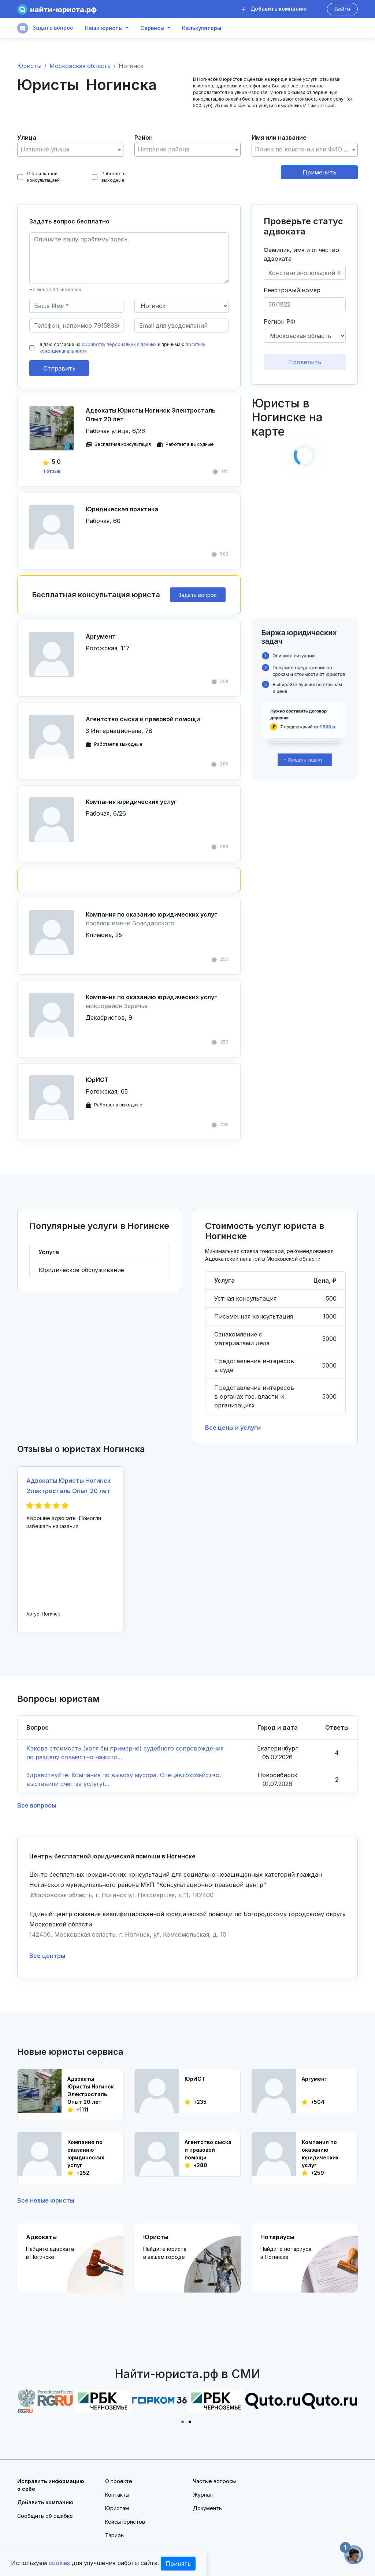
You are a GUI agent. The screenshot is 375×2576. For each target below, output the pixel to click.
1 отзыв (51, 471)
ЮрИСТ (97, 1079)
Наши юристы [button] (104, 28)
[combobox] (70, 150)
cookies (59, 2562)
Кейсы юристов (125, 2522)
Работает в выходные (109, 177)
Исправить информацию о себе (50, 2485)
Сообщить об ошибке (45, 2516)
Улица (26, 137)
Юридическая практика (122, 509)
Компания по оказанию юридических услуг (151, 914)
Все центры (47, 1955)
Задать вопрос (45, 28)
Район (143, 137)
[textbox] (70, 149)
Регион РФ (279, 321)
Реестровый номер (292, 290)
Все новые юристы (45, 2200)
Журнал (203, 2495)
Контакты (117, 2495)
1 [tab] (184, 2421)
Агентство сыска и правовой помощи (143, 719)
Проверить (304, 362)
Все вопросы (36, 1805)
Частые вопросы (214, 2481)
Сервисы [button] (152, 28)
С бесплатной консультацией (38, 177)
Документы (208, 2508)
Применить (319, 172)
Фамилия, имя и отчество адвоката (301, 254)
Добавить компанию (274, 8)
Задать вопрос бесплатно (69, 221)
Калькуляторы (201, 28)
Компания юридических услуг (131, 801)
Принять (178, 2563)
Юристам (117, 2508)
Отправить (59, 368)
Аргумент (101, 636)
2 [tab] (191, 2421)
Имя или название (279, 137)
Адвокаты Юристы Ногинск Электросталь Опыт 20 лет (151, 415)
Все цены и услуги (233, 1427)
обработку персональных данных (119, 344)
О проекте (118, 2481)
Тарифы (115, 2535)
